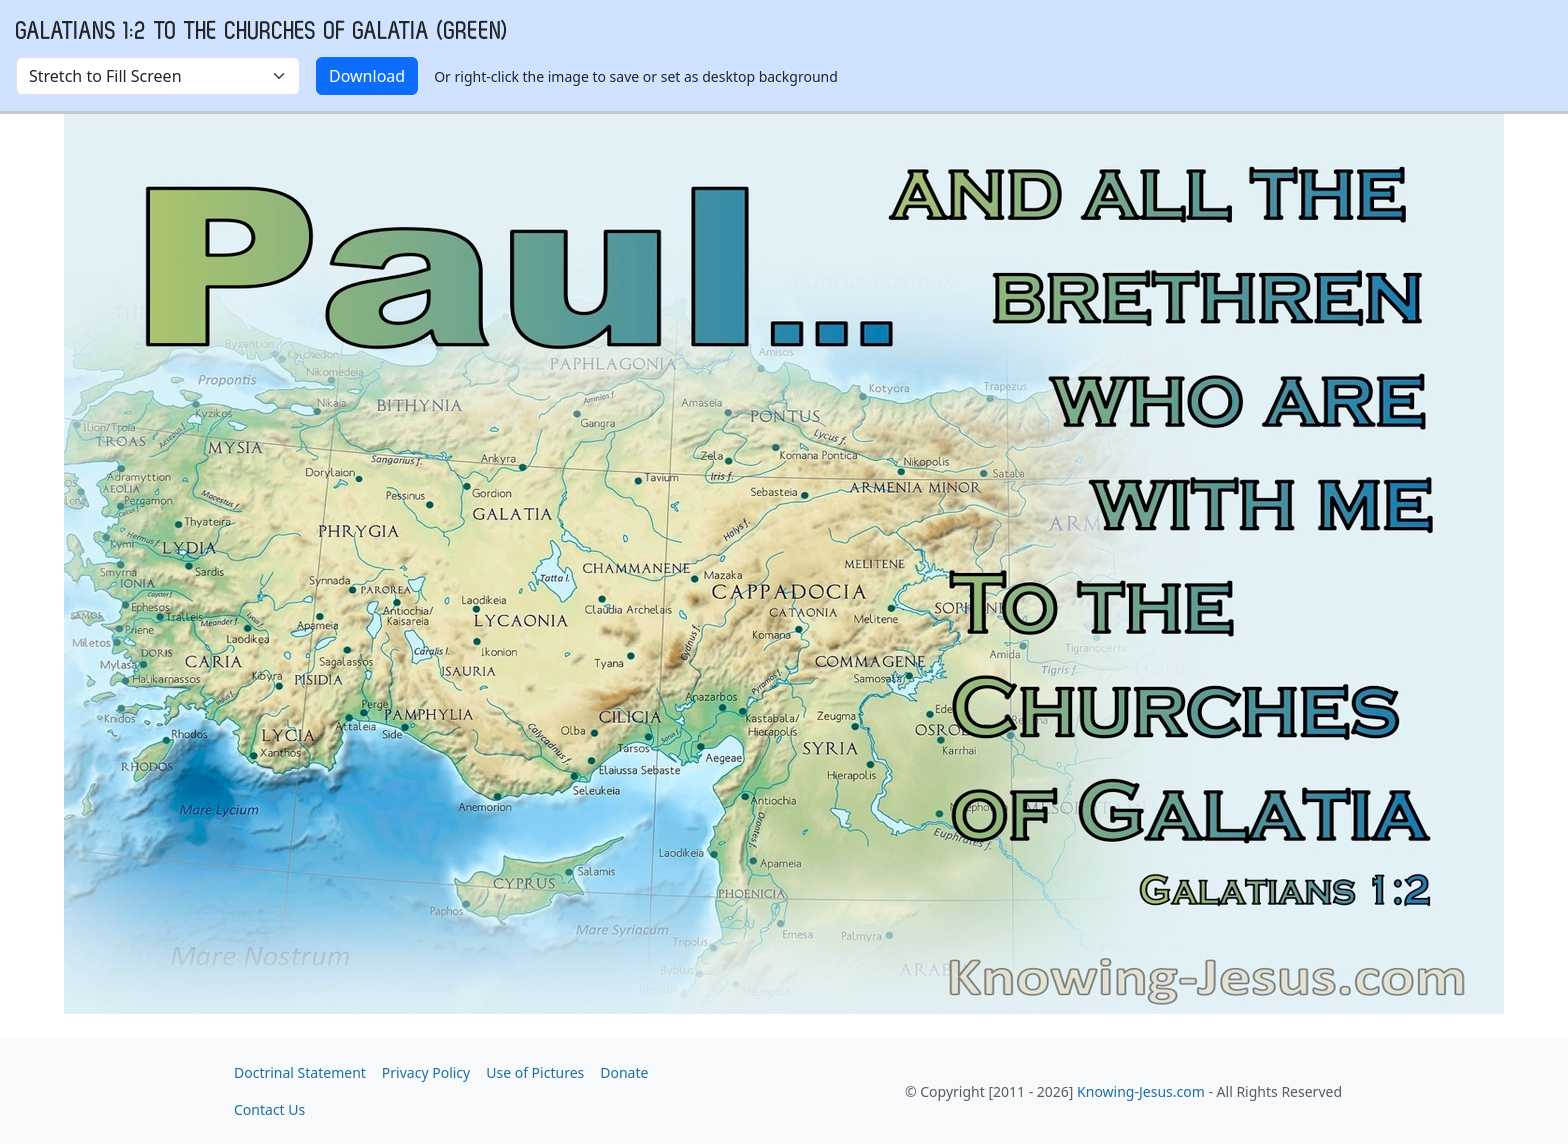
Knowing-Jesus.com (1141, 1091)
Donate (624, 1072)
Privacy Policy (426, 1072)
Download (367, 76)
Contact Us (269, 1109)
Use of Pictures (535, 1072)
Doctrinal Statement (300, 1072)
